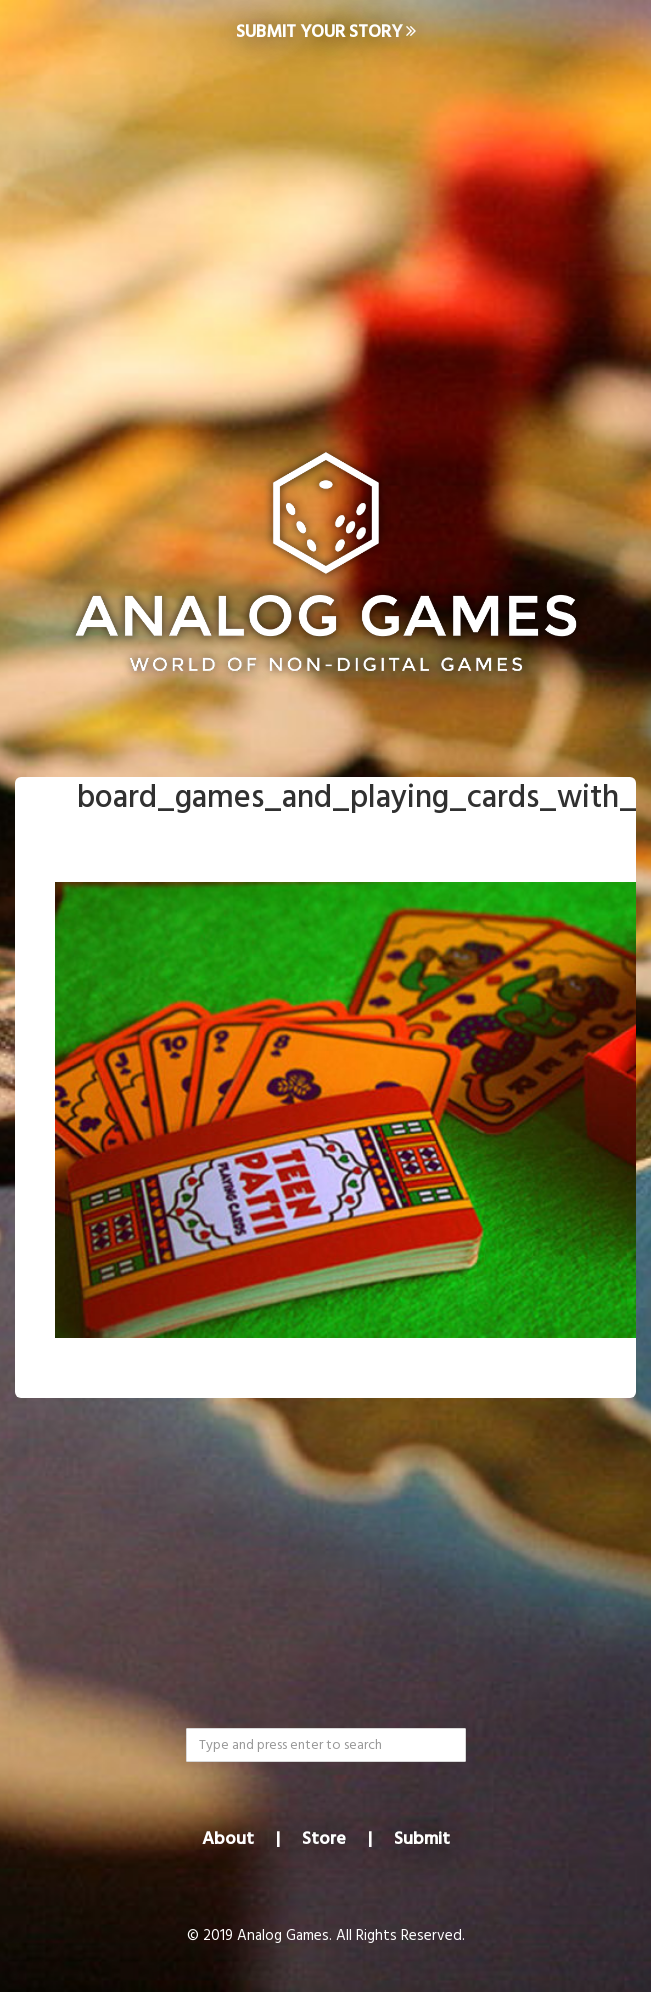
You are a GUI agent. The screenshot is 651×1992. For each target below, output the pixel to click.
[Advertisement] (325, 226)
